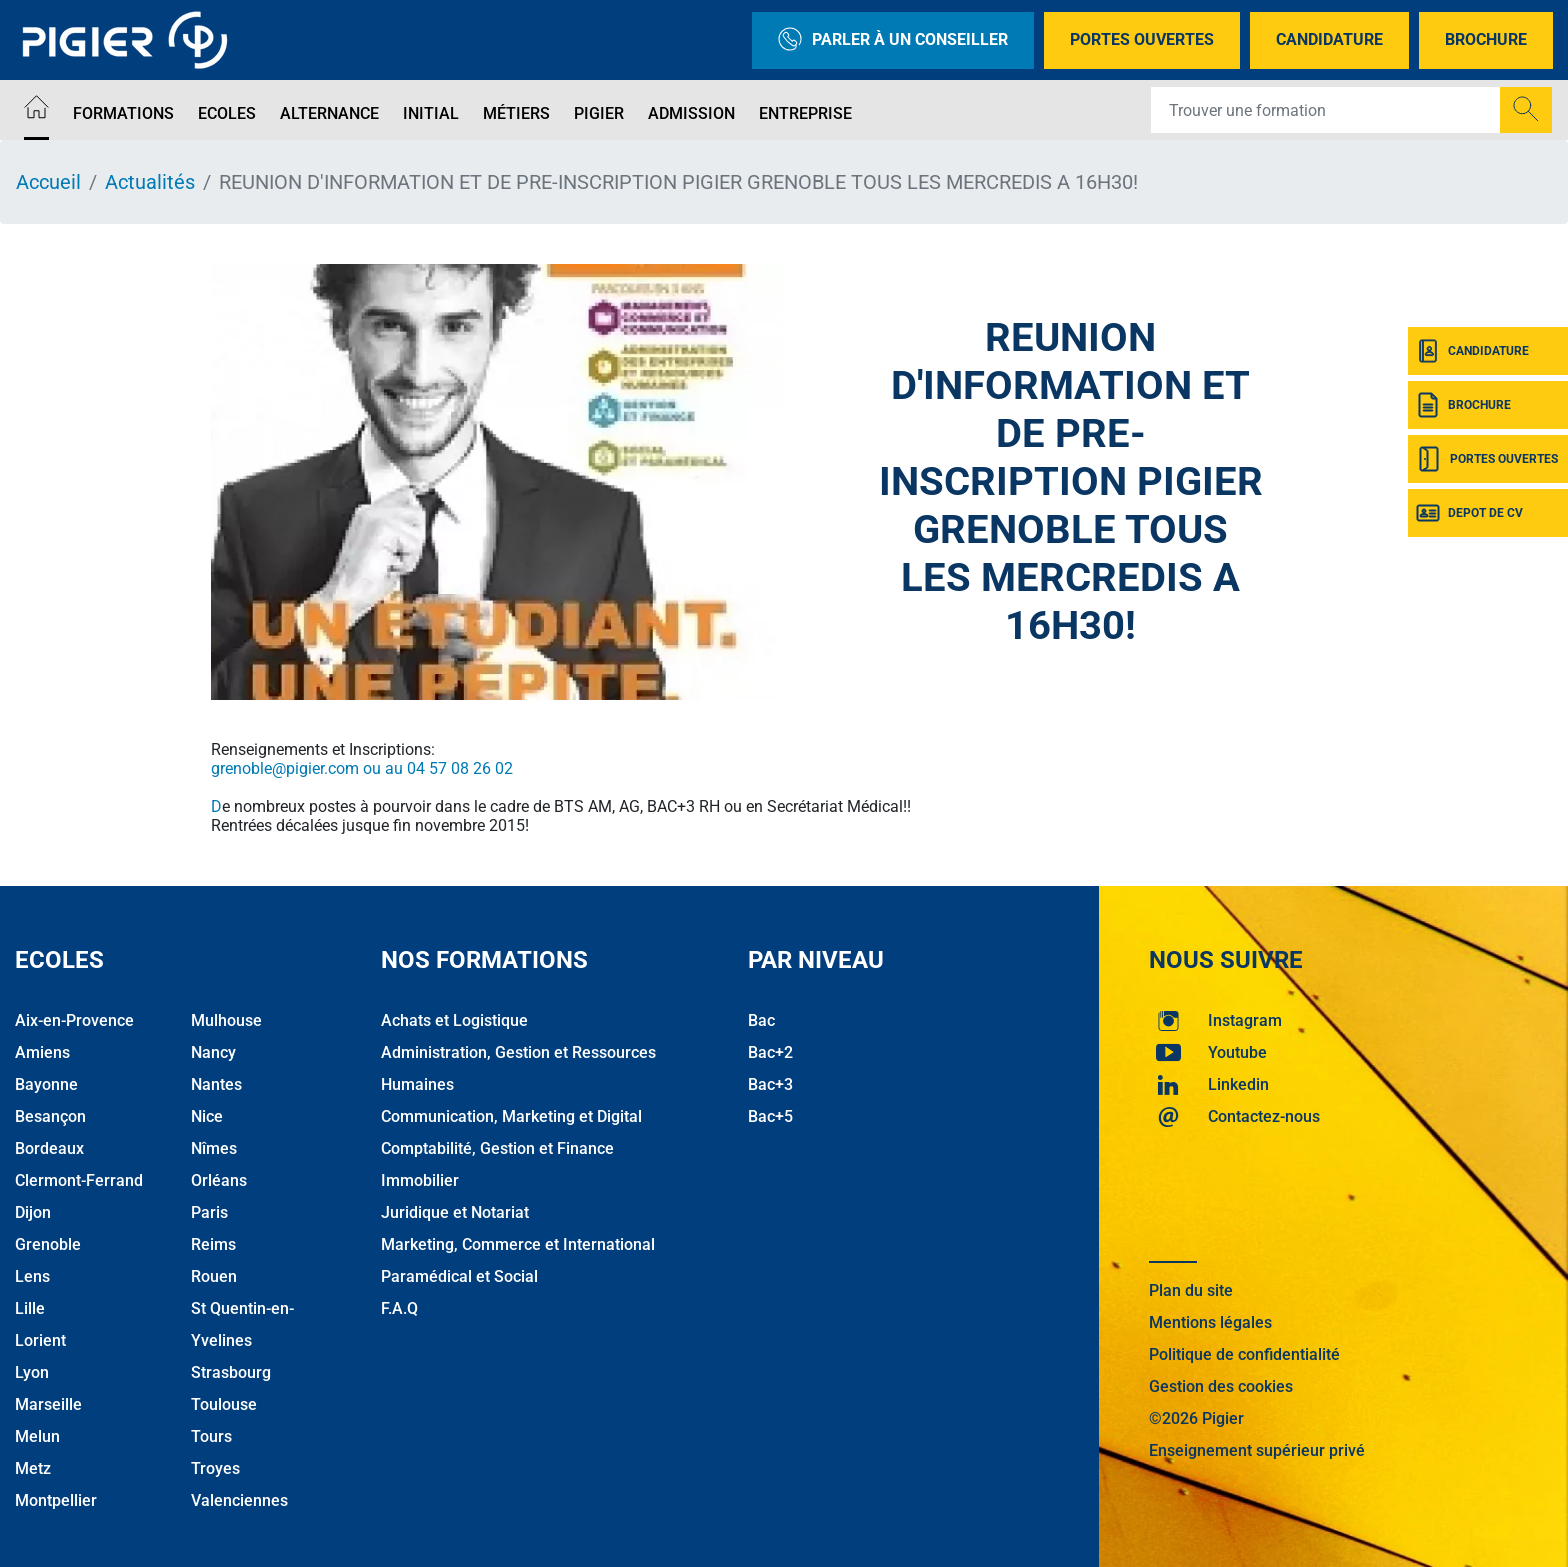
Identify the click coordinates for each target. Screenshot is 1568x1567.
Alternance (329, 113)
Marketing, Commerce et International (518, 1244)
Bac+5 (770, 1116)
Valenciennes (239, 1500)
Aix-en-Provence (74, 1020)
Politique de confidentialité (1244, 1354)
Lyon (32, 1372)
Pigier (599, 113)
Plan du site (1191, 1290)
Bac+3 (770, 1084)
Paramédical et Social (459, 1276)
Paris (209, 1212)
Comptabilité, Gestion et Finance (497, 1148)
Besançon (50, 1116)
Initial (431, 113)
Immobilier (420, 1180)
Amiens (42, 1052)
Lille (30, 1308)
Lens (32, 1276)
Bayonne (46, 1084)
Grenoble (48, 1244)
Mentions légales (1210, 1322)
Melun (37, 1436)
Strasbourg (231, 1372)
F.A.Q (399, 1308)
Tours (211, 1436)
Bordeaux (49, 1148)
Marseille (48, 1404)
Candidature (1329, 39)
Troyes (215, 1468)
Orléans (219, 1180)
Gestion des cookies (1221, 1386)
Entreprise (805, 113)
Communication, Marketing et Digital (511, 1116)
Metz (33, 1468)
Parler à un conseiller (893, 40)
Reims (213, 1244)
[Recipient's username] (1326, 110)
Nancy (213, 1052)
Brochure (1486, 39)
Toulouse (224, 1404)
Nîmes (214, 1148)
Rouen (214, 1276)
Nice (207, 1116)
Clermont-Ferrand (79, 1180)
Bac (761, 1020)
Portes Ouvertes (1142, 39)
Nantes (216, 1084)
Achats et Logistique (454, 1020)
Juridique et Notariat (455, 1212)
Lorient (40, 1340)
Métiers (516, 113)
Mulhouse (226, 1020)
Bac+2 (770, 1052)
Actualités (150, 182)
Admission (691, 113)
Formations (123, 113)
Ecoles (227, 113)
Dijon (33, 1212)
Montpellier (56, 1500)
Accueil (48, 182)
